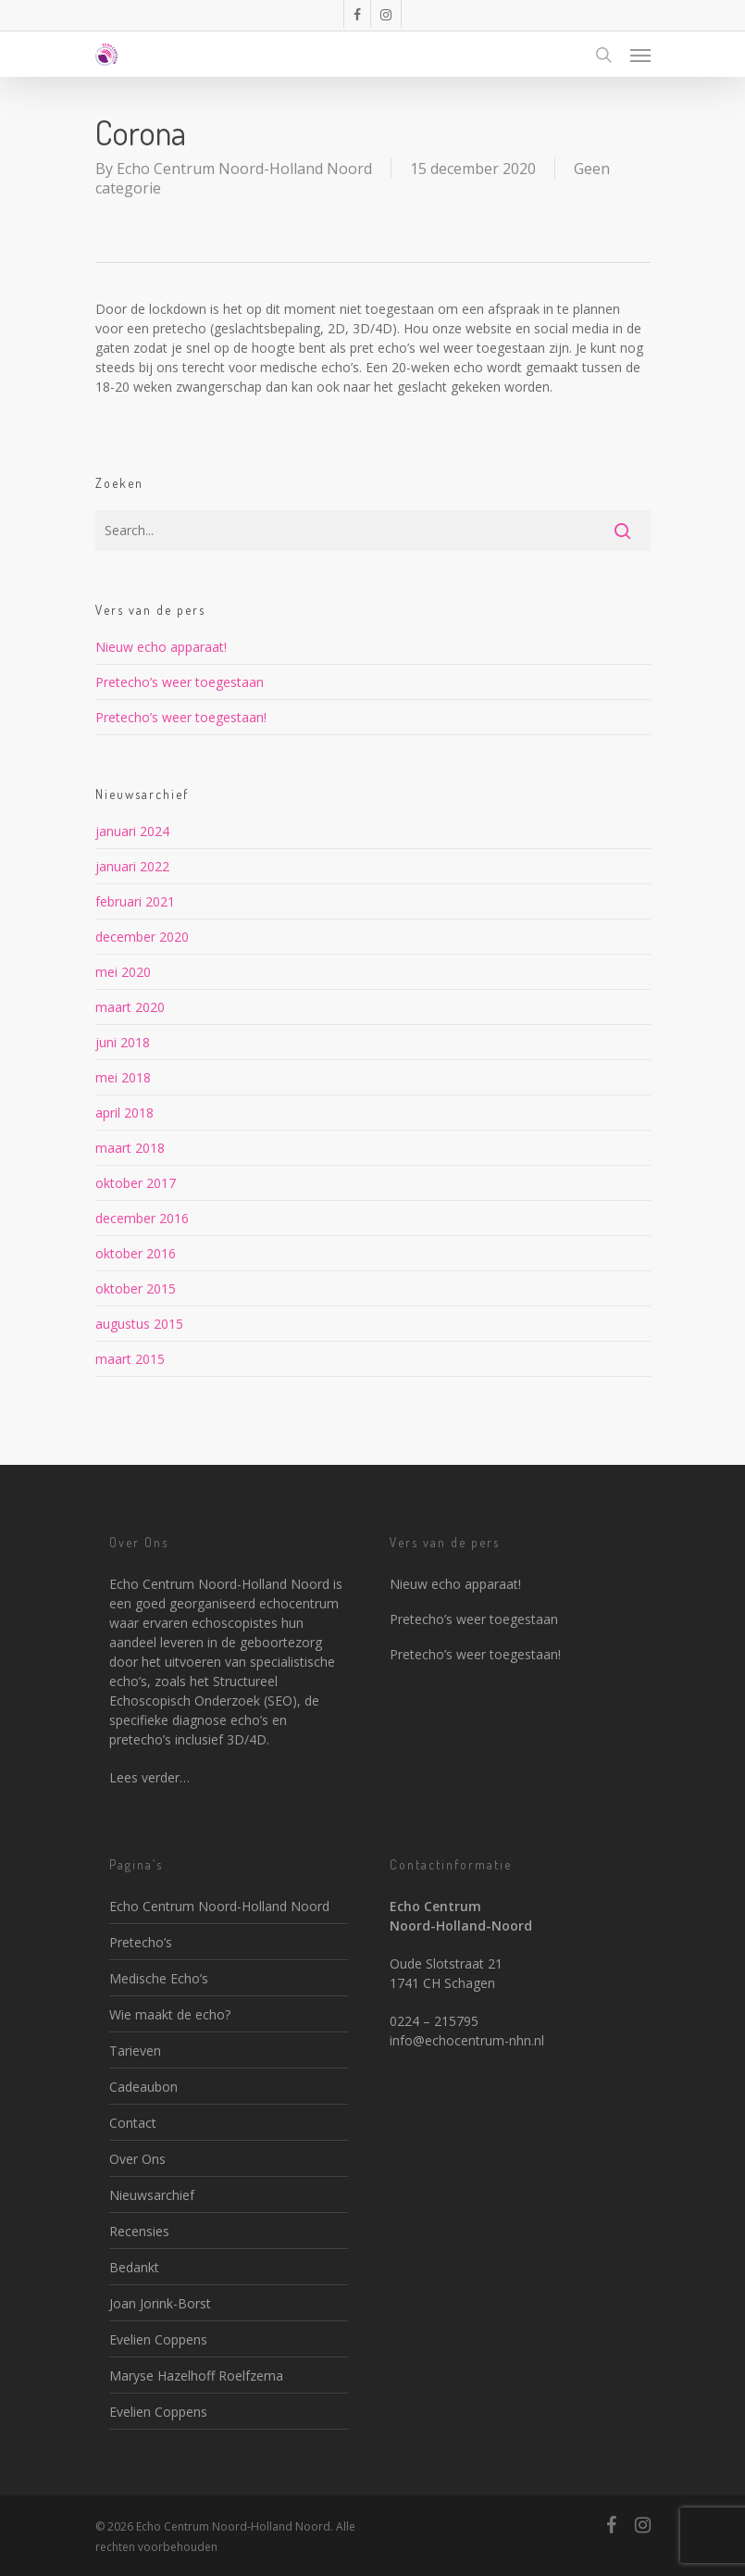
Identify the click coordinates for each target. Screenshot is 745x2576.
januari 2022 (132, 866)
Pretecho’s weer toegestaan (179, 682)
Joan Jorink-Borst (160, 2303)
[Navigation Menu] (640, 54)
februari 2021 (135, 901)
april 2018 (124, 1112)
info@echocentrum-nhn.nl (467, 2040)
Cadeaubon (143, 2086)
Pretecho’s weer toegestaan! (181, 717)
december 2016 (142, 1218)
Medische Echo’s (158, 1978)
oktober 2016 (135, 1253)
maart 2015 (130, 1359)
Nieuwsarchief (151, 2195)
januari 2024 (132, 831)
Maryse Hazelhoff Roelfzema (196, 2375)
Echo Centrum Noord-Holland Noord (244, 168)
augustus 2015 (139, 1323)
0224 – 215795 (434, 2021)
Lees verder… (149, 1777)
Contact (132, 2123)
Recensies (139, 2231)
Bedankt (134, 2267)
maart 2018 (130, 1148)
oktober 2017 (135, 1183)
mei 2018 (123, 1077)
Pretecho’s (140, 1942)
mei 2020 (123, 972)
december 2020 (142, 936)
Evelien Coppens (158, 2339)
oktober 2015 (135, 1288)
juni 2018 (122, 1042)
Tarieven (135, 2050)
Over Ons (137, 2159)
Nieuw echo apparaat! (161, 647)
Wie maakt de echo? (169, 2014)
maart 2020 (130, 1007)
